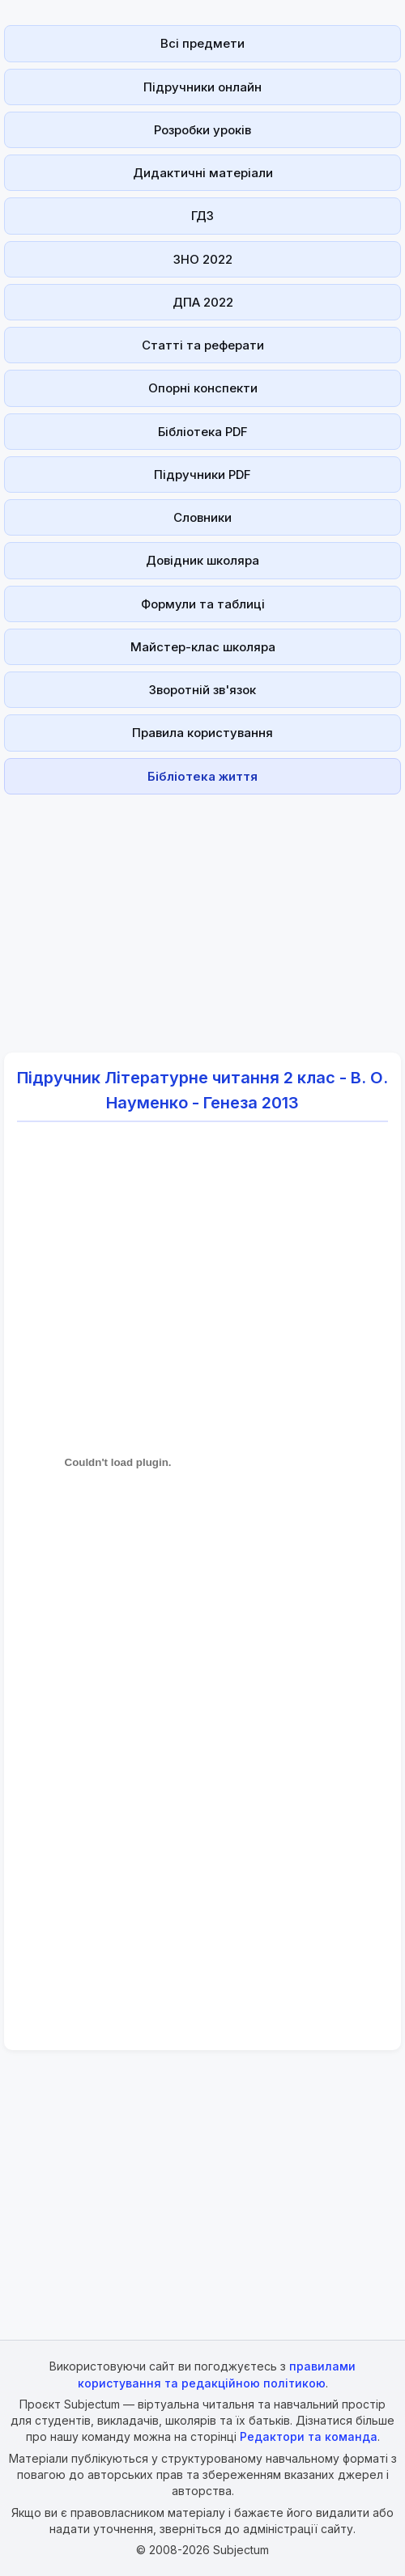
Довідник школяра (202, 560)
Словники (202, 517)
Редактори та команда (308, 2436)
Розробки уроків (202, 130)
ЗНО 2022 (202, 259)
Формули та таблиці (203, 604)
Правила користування (202, 732)
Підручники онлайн (202, 87)
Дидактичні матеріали (203, 172)
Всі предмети (202, 43)
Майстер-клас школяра (202, 647)
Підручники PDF (202, 474)
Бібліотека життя (202, 776)
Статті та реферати (203, 345)
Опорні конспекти (203, 388)
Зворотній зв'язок (202, 689)
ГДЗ (202, 215)
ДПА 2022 (203, 302)
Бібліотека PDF (203, 431)
